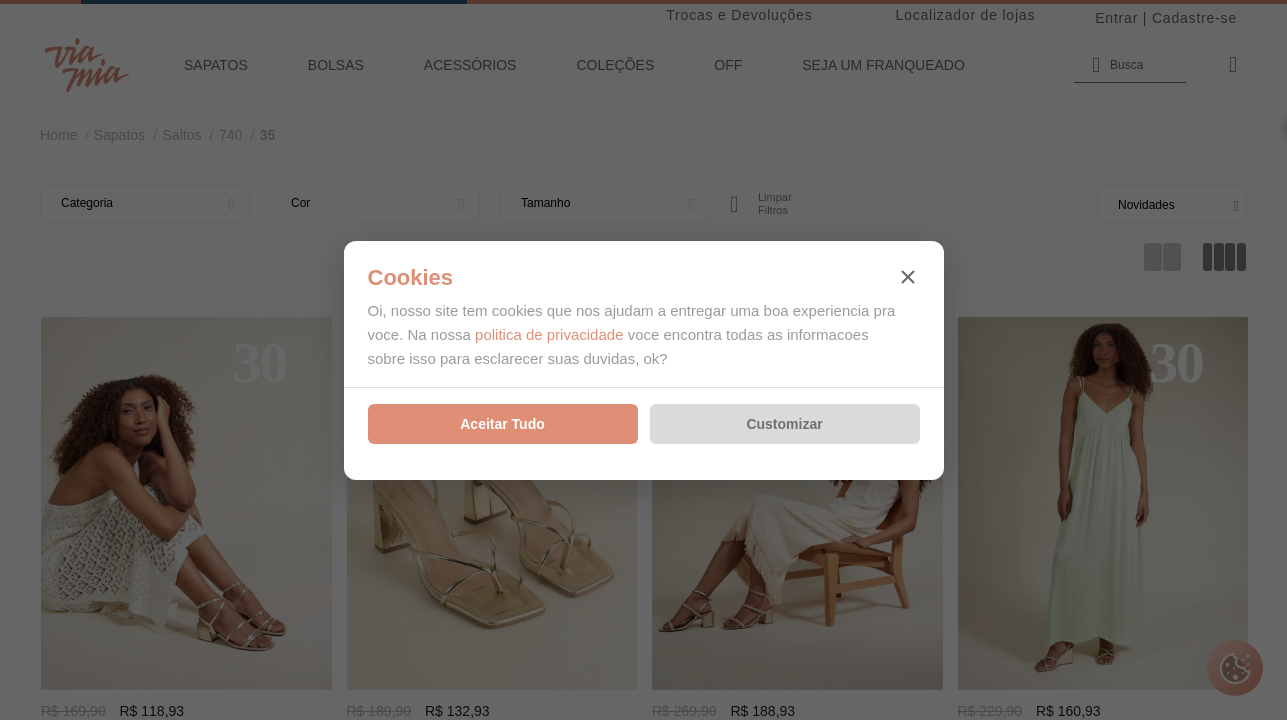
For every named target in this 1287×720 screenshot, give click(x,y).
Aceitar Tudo (502, 424)
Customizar (784, 424)
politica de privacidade (549, 334)
